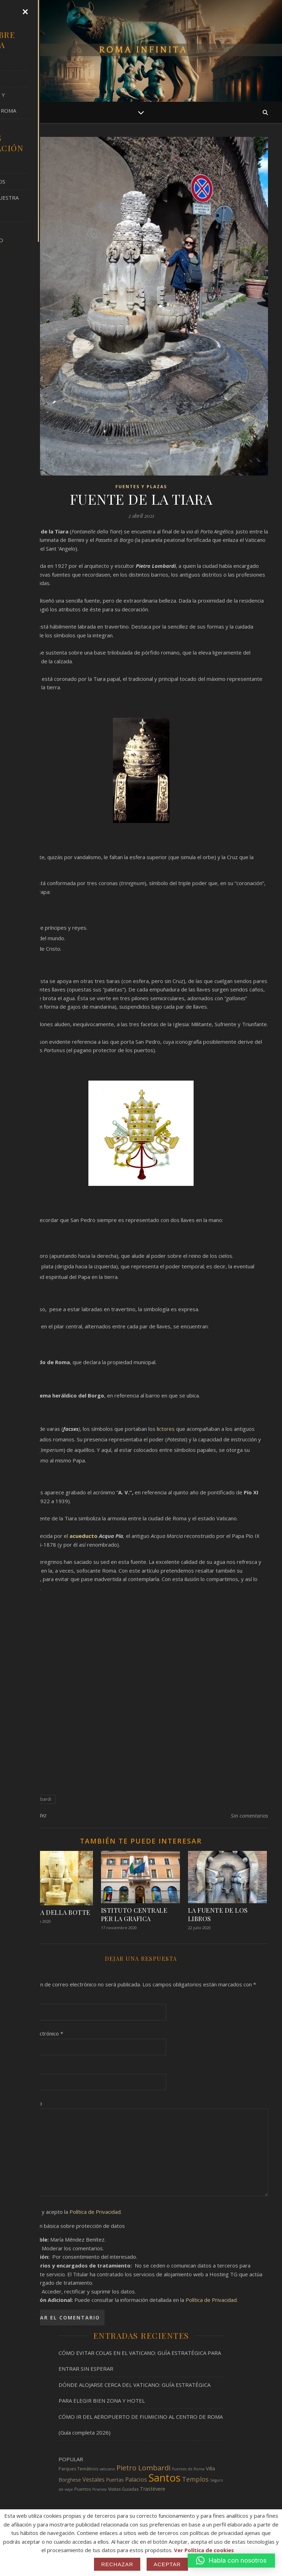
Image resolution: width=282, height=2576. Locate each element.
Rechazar (117, 2564)
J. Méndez (35, 1815)
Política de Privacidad (95, 2211)
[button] (231, 2561)
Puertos (82, 2489)
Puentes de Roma (188, 2469)
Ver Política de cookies (204, 2550)
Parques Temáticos (78, 2469)
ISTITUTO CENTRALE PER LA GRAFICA (134, 1914)
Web (19, 2068)
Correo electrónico (38, 2033)
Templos (195, 2479)
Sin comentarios (249, 1815)
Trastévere (152, 2488)
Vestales (93, 2479)
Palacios (136, 2479)
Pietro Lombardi (35, 1799)
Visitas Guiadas (123, 2489)
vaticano (107, 2469)
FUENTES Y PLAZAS (141, 487)
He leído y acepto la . (68, 2211)
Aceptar (167, 2564)
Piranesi (99, 2489)
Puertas (115, 2479)
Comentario (28, 2103)
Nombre (26, 1998)
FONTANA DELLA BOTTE (52, 1912)
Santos (164, 2478)
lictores (166, 1428)
